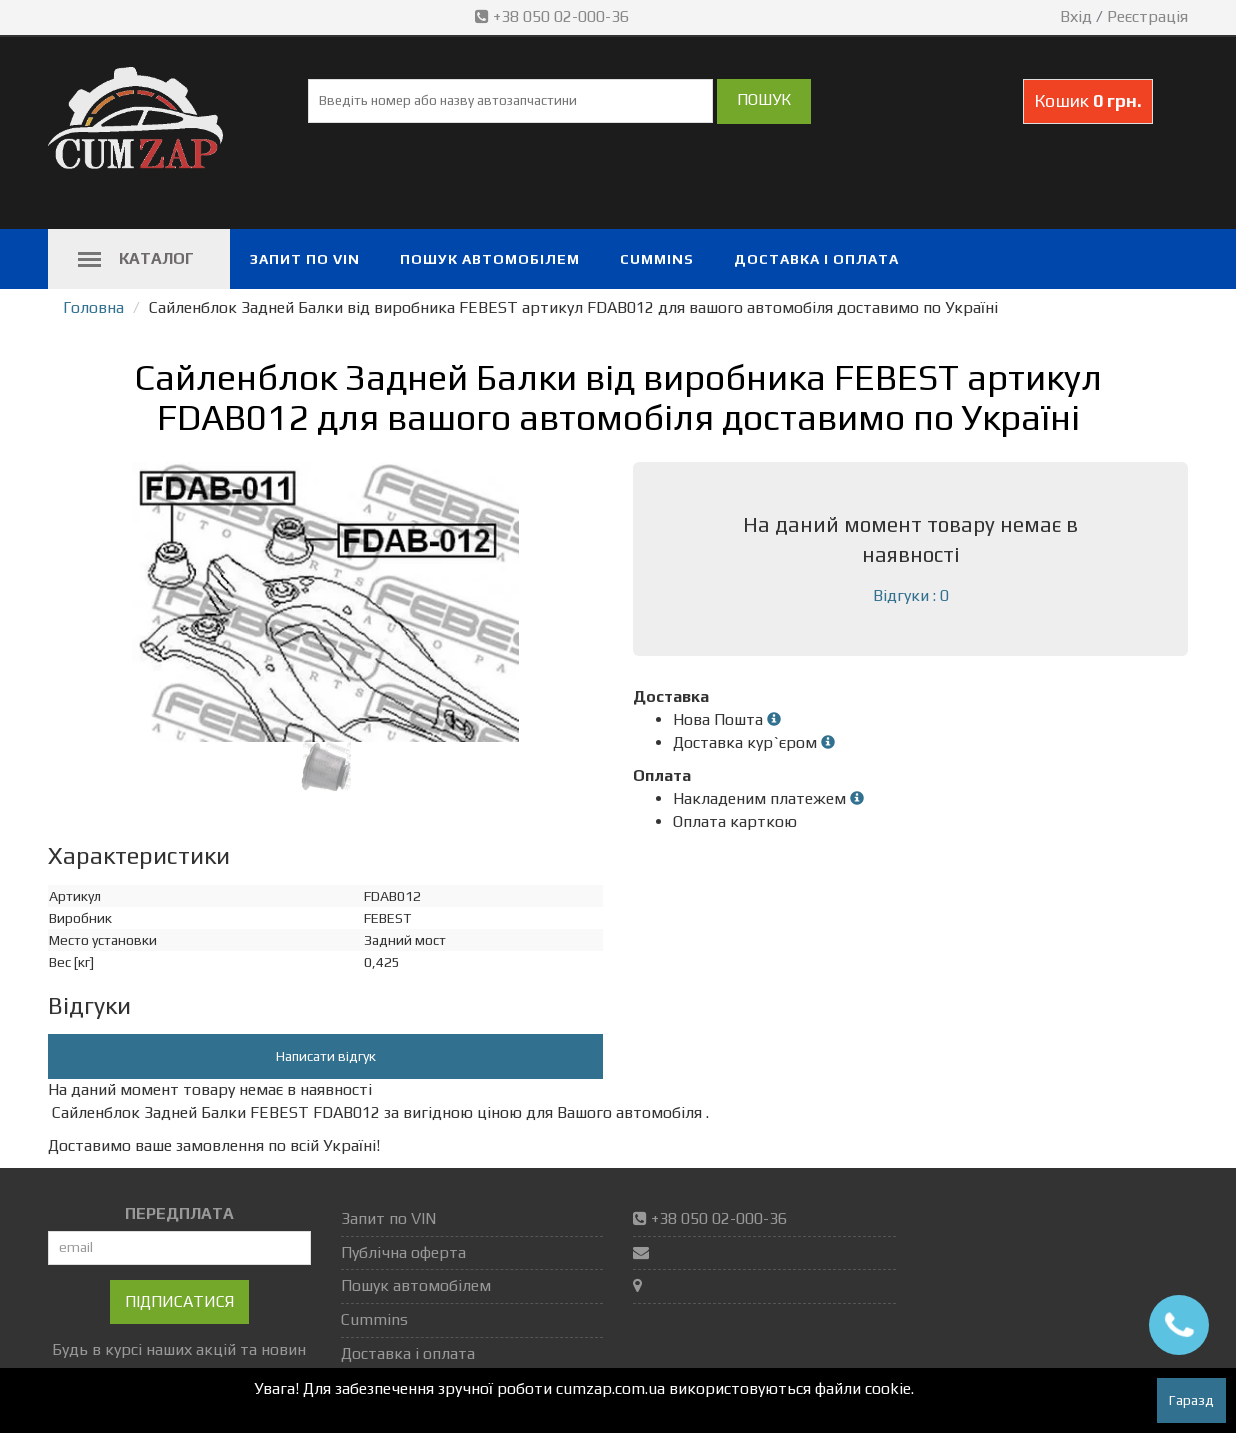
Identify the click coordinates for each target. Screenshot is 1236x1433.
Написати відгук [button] (326, 1056)
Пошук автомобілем (490, 259)
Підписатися (179, 1301)
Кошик (1088, 100)
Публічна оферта (403, 1252)
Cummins (657, 259)
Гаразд (1191, 1400)
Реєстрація (1147, 16)
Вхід (1076, 16)
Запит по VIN (305, 259)
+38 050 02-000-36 (554, 16)
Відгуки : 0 (911, 595)
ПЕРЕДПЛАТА (179, 1213)
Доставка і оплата (816, 259)
